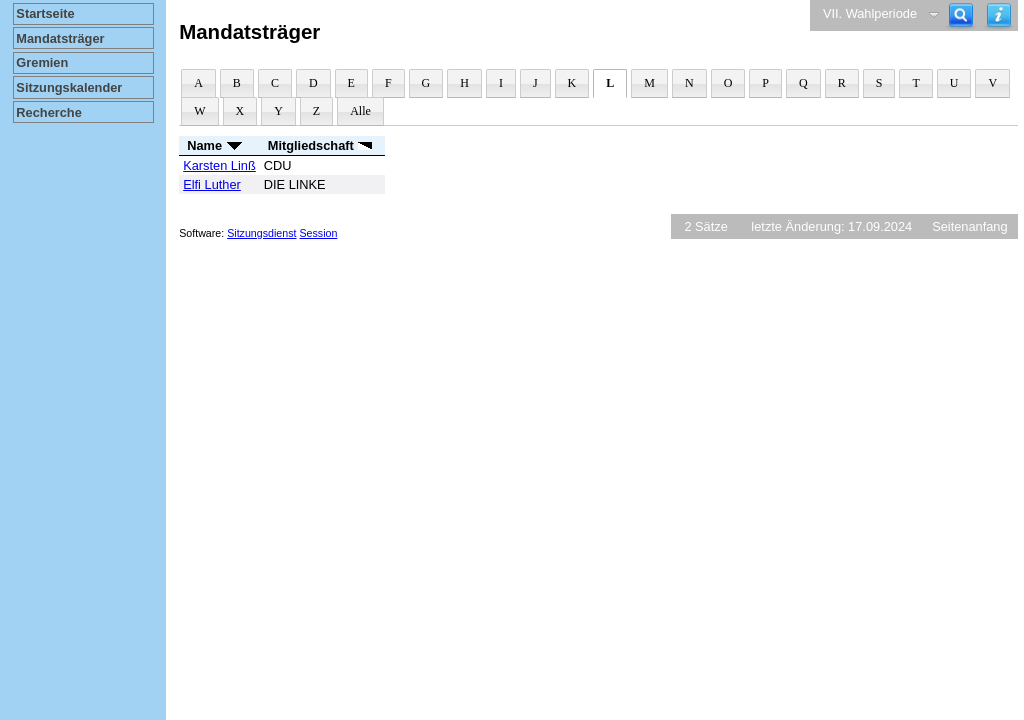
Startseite (45, 13)
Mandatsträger (60, 38)
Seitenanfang (969, 226)
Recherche (48, 112)
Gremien (42, 62)
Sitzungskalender (69, 87)
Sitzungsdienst (261, 233)
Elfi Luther (212, 184)
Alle (360, 111)
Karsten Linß (219, 165)
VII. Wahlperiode (870, 13)
